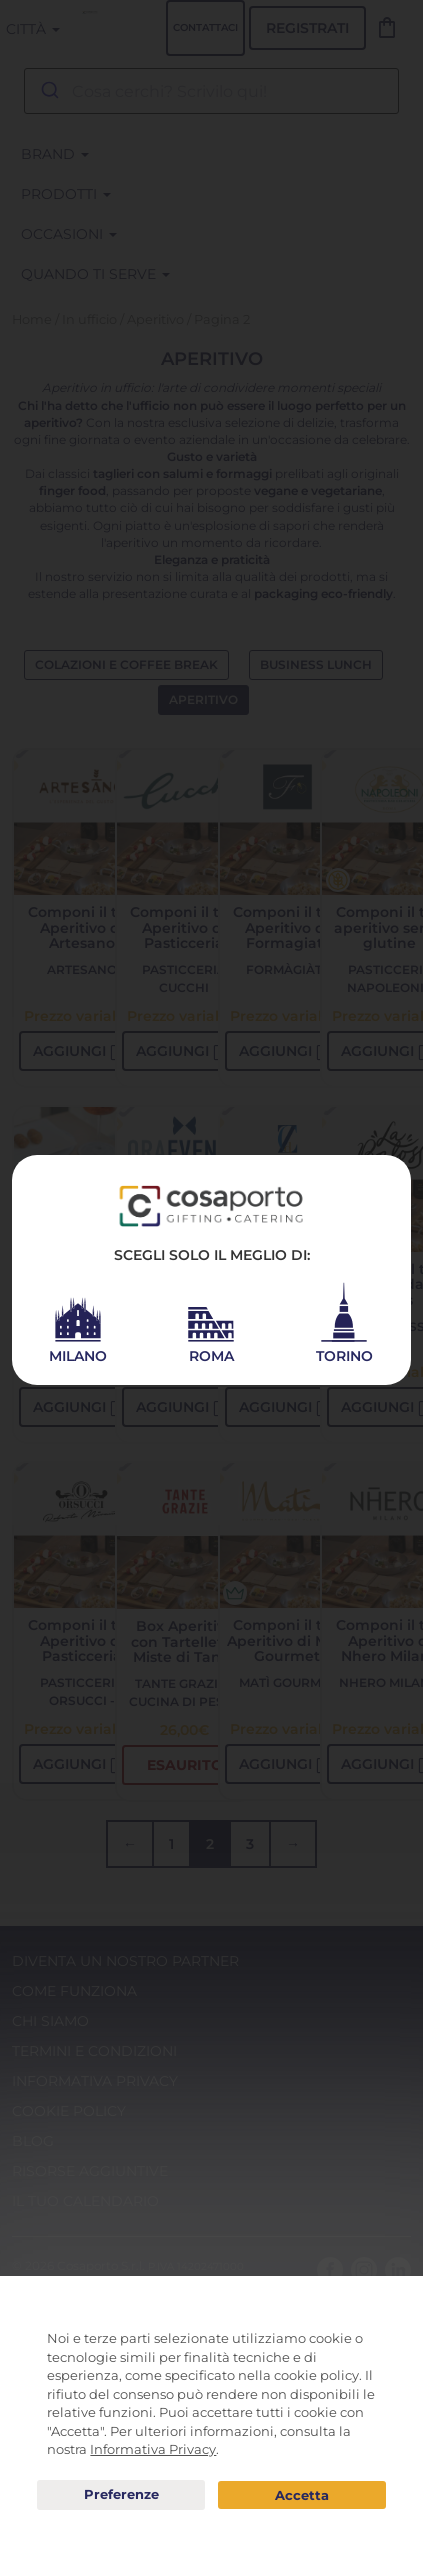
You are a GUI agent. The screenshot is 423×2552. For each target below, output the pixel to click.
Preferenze (121, 2495)
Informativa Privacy (153, 2449)
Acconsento (302, 2495)
